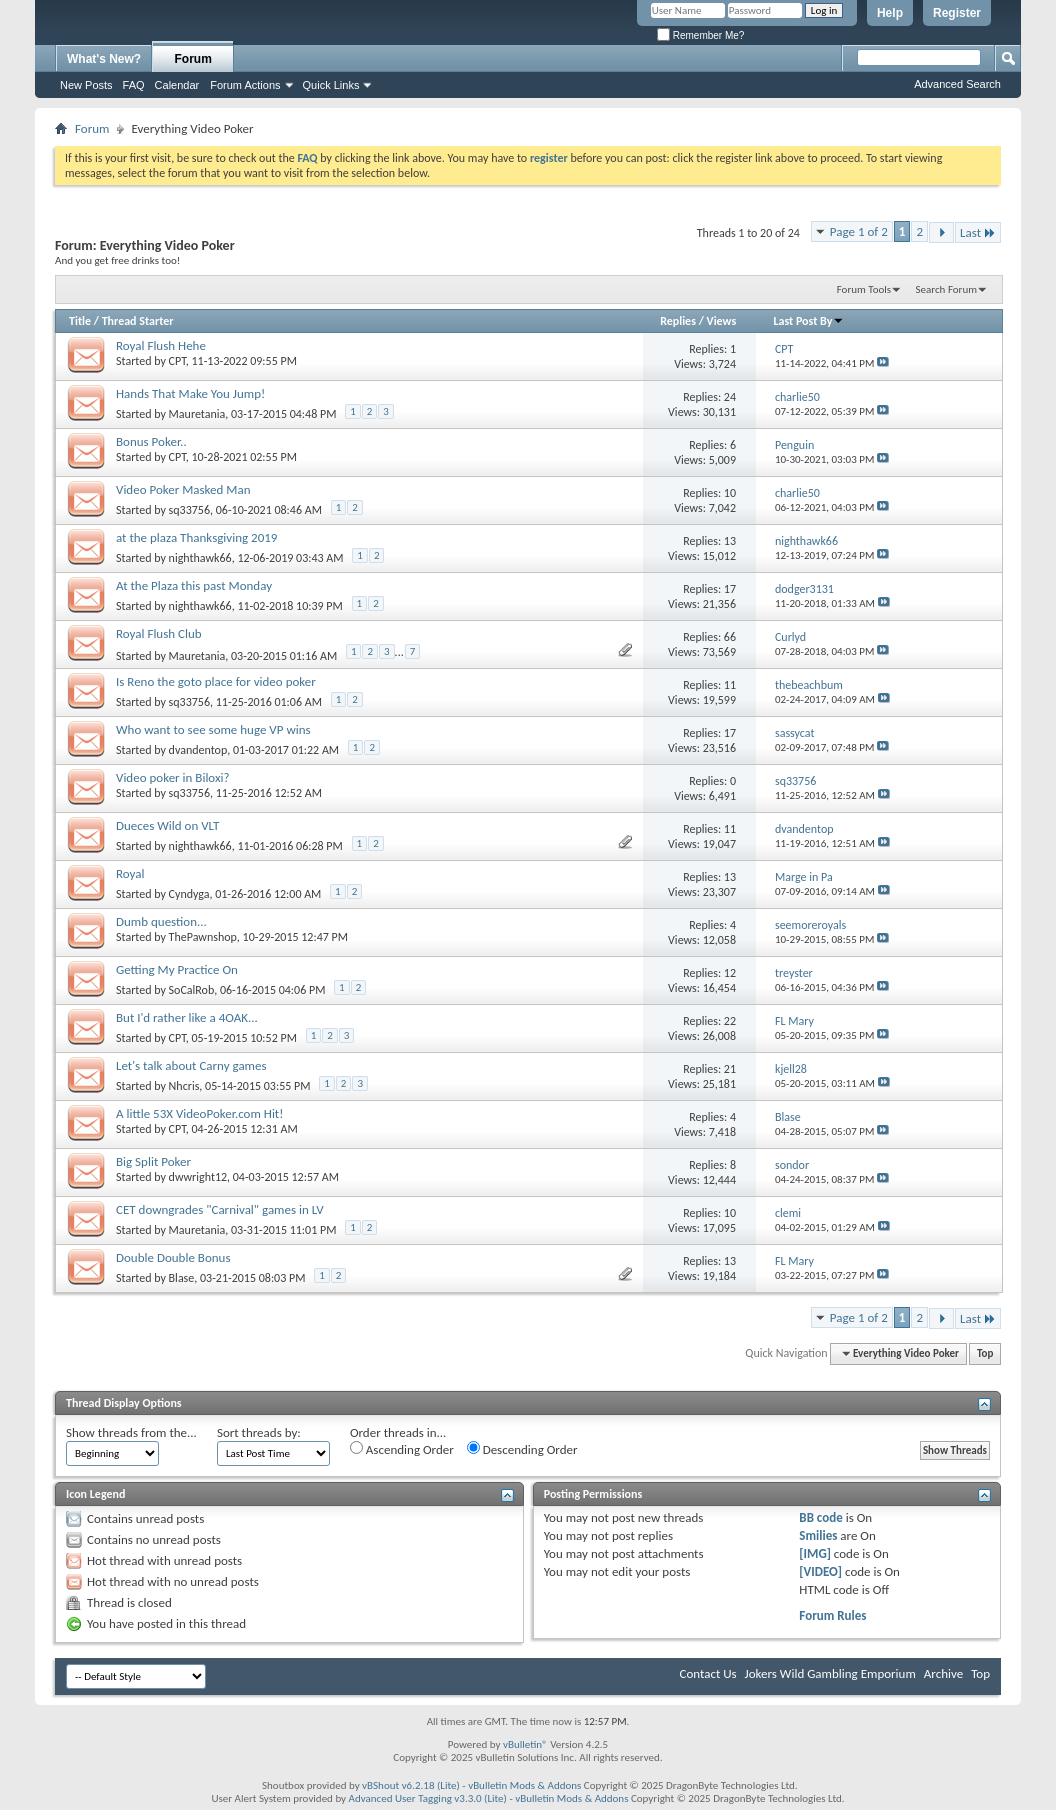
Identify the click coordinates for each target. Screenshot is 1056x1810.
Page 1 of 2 (859, 231)
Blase (182, 1278)
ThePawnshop (203, 937)
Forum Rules (832, 1615)
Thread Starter (138, 321)
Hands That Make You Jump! (190, 393)
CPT (177, 361)
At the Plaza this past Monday (194, 585)
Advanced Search (957, 84)
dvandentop (198, 750)
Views (722, 321)
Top (985, 1353)
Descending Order (522, 1449)
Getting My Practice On (177, 969)
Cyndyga (189, 894)
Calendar (177, 85)
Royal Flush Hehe (161, 345)
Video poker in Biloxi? (173, 777)
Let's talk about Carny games (191, 1065)
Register (957, 13)
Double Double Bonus (173, 1257)
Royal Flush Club (159, 633)
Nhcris (184, 1086)
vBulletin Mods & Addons (524, 1785)
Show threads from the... (131, 1432)
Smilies (818, 1535)
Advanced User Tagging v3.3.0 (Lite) (428, 1798)
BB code (820, 1517)
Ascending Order (402, 1449)
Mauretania (197, 414)
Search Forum (947, 289)
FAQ (134, 85)
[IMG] (815, 1553)
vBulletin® (525, 1744)
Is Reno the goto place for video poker (216, 681)
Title (80, 321)
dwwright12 (198, 1177)
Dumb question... (161, 921)
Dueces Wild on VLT (167, 825)
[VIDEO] (820, 1571)
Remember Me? (700, 35)
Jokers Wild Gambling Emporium (830, 1673)
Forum (193, 59)
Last (978, 232)
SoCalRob (192, 990)
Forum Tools (864, 289)
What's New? (104, 59)
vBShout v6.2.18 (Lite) (411, 1785)
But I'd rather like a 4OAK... (187, 1017)
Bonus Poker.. (151, 441)
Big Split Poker (153, 1161)
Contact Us (707, 1673)
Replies (678, 321)
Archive (943, 1673)
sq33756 (189, 510)
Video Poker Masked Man (183, 489)
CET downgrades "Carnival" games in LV (220, 1209)
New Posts (86, 85)
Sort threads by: (259, 1432)
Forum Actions (245, 85)
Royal (130, 873)
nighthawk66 (200, 558)
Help (890, 13)
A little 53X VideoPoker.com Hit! (199, 1113)
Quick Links (331, 85)
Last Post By (808, 321)
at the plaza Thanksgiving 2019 (196, 537)
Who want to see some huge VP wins (213, 729)
